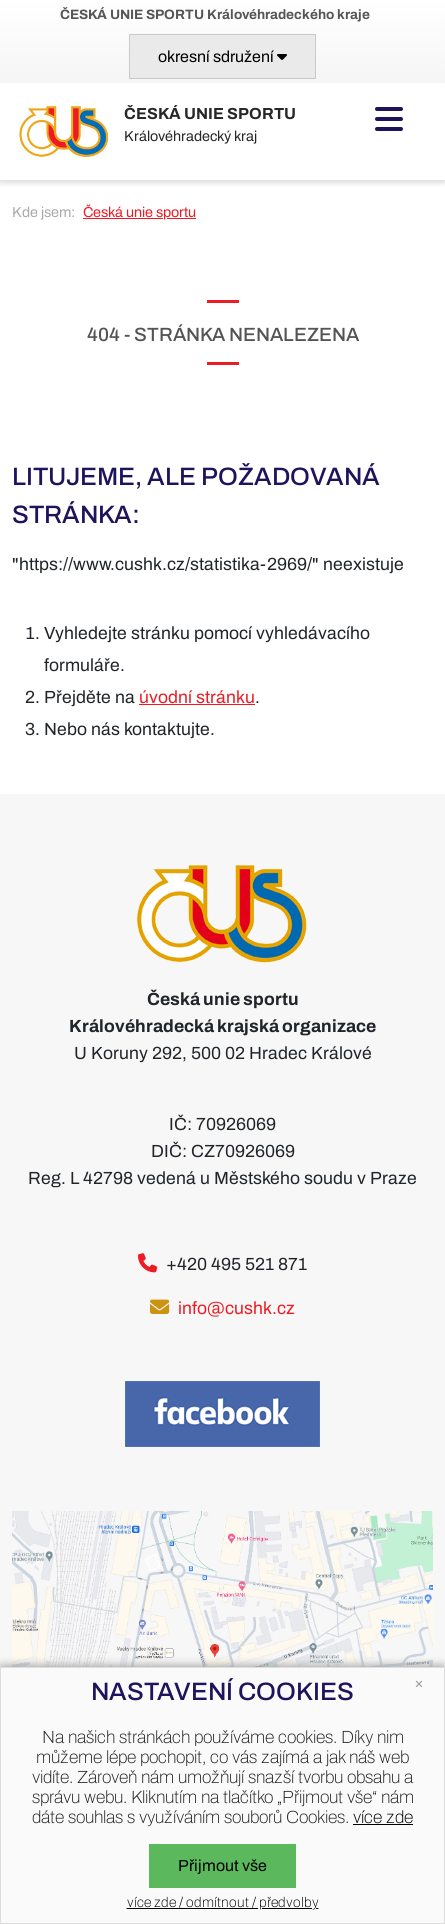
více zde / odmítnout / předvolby (223, 1902)
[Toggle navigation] (222, 56)
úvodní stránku (197, 697)
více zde (383, 1817)
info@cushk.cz (236, 1308)
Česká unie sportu (139, 212)
